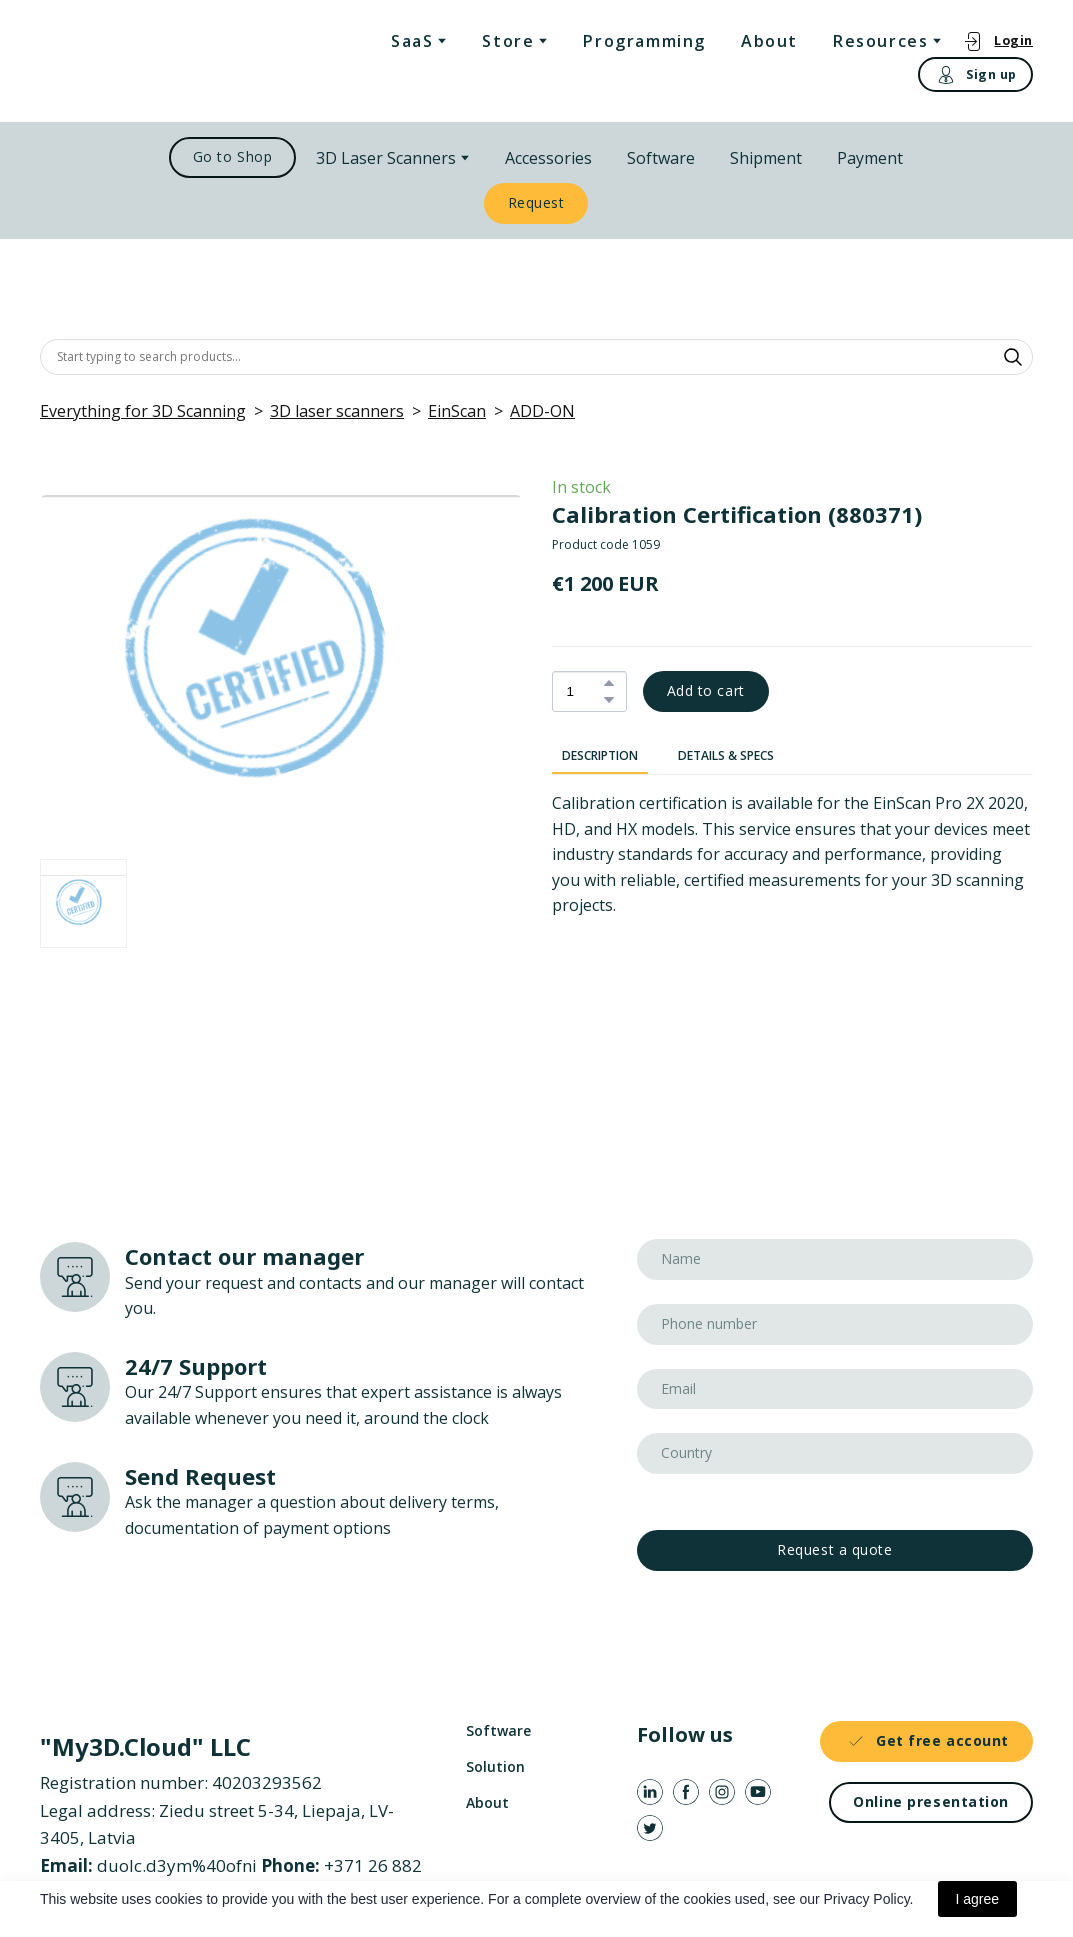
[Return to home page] (126, 60)
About (769, 41)
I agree (978, 1899)
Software (661, 158)
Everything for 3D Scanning (143, 411)
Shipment (766, 158)
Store (508, 41)
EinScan (457, 411)
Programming (644, 41)
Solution (495, 1766)
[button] (997, 40)
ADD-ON (542, 411)
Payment (870, 158)
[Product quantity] (584, 691)
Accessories (548, 158)
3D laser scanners (337, 411)
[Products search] (536, 357)
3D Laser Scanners (386, 158)
